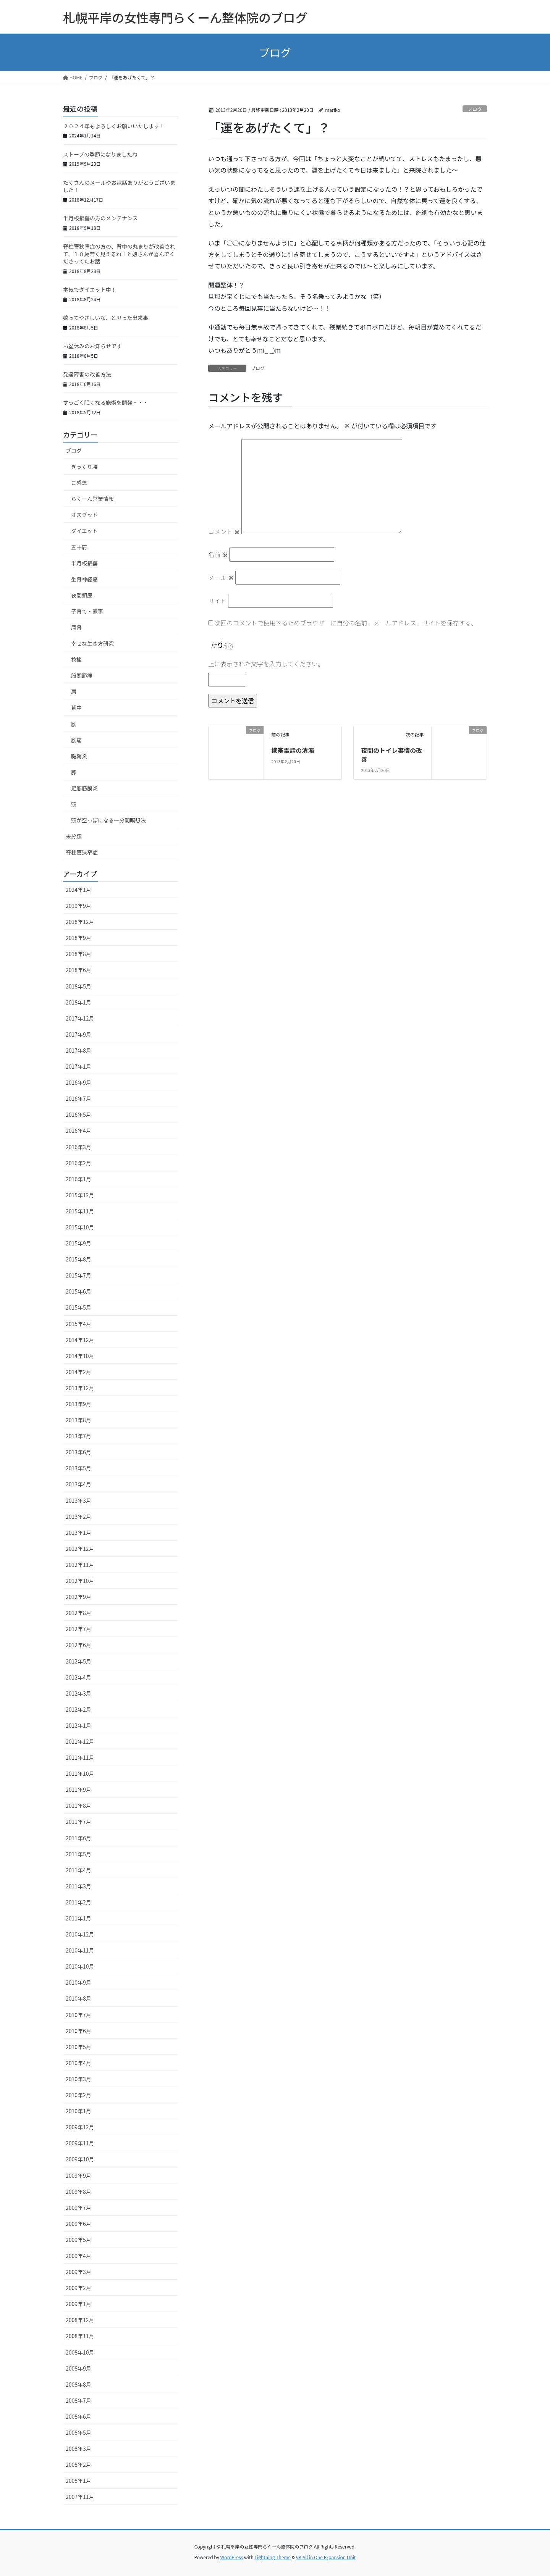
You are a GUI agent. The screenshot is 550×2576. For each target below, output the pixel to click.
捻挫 (76, 659)
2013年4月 (78, 1484)
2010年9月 (78, 1982)
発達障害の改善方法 (87, 374)
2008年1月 (78, 2480)
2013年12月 (80, 1388)
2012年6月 (78, 1645)
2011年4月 (78, 1870)
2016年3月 (78, 1147)
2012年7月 (78, 1629)
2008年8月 (78, 2384)
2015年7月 (78, 1275)
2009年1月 (78, 2304)
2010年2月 (78, 2095)
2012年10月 (80, 1580)
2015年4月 (78, 1324)
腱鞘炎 (79, 756)
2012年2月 (78, 1709)
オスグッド (84, 514)
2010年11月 (80, 1950)
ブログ (474, 109)
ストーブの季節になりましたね (100, 154)
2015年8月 (78, 1259)
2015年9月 (78, 1243)
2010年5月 (78, 2047)
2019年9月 (78, 905)
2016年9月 (78, 1082)
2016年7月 (78, 1098)
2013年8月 (78, 1420)
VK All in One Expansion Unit (326, 2557)
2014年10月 (80, 1356)
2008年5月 (78, 2432)
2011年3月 (78, 1886)
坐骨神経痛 (84, 579)
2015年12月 (80, 1195)
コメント (224, 531)
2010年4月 (78, 2063)
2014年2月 (78, 1372)
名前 (218, 554)
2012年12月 (80, 1548)
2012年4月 (78, 1677)
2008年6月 (78, 2416)
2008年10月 (80, 2352)
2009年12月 (80, 2127)
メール (221, 577)
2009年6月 (78, 2223)
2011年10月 (80, 1773)
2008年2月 (78, 2464)
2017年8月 (78, 1050)
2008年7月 (78, 2400)
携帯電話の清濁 (292, 750)
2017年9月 (78, 1034)
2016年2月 (78, 1163)
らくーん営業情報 (92, 498)
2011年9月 (78, 1789)
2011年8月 (78, 1805)
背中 (76, 707)
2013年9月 (78, 1404)
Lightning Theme (272, 2557)
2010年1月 (78, 2111)
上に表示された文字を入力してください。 (266, 663)
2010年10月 (80, 1966)
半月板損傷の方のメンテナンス (100, 218)
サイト (217, 600)
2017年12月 (80, 1018)
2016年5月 (78, 1114)
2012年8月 (78, 1613)
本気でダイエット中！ (89, 289)
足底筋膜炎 (84, 788)
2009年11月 (80, 2143)
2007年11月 (80, 2496)
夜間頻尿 (81, 595)
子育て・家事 (87, 611)
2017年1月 (78, 1066)
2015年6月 (78, 1291)
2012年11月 (80, 1564)
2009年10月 (80, 2159)
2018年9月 (78, 938)
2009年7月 (78, 2207)
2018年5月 (78, 986)
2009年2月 (78, 2288)
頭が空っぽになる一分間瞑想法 (108, 820)
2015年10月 (80, 1227)
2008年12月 (80, 2320)
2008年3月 (78, 2448)
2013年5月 (78, 1468)
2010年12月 (80, 1934)
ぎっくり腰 (84, 466)
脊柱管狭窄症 (82, 852)
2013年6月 (78, 1452)
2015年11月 (80, 1211)
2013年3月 (78, 1500)
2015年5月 (78, 1307)
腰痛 (76, 740)
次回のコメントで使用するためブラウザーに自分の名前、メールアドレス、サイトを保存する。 (346, 622)
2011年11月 (80, 1757)
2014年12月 (80, 1340)
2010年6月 (78, 2031)
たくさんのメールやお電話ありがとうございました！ (119, 186)
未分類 (74, 836)
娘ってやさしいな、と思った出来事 (105, 317)
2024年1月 (78, 889)
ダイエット (84, 531)
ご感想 (79, 482)
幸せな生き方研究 (92, 643)
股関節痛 (81, 675)
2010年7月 (78, 2015)
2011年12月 (80, 1741)
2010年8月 (78, 1998)
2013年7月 (78, 1436)
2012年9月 (78, 1597)
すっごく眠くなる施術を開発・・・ (105, 402)
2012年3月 (78, 1693)
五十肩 (79, 547)
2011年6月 (78, 1838)
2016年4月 (78, 1130)
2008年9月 (78, 2368)
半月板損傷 (84, 563)
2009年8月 (78, 2191)
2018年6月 (78, 970)
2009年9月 (78, 2175)
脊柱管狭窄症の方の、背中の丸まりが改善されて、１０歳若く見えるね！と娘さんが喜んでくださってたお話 (119, 253)
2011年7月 (78, 1821)
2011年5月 (78, 1854)
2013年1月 (78, 1532)
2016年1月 (78, 1179)
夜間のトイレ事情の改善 (391, 754)
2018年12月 (80, 921)
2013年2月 (78, 1516)
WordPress (231, 2557)
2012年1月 (78, 1725)
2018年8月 (78, 954)
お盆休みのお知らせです (92, 346)
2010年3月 (78, 2079)
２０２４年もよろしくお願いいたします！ (114, 126)
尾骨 (76, 627)
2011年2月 (78, 1902)
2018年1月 (78, 1002)
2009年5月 (78, 2239)
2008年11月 (80, 2336)
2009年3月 (78, 2272)
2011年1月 (78, 1918)
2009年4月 (78, 2255)
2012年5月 (78, 1661)
